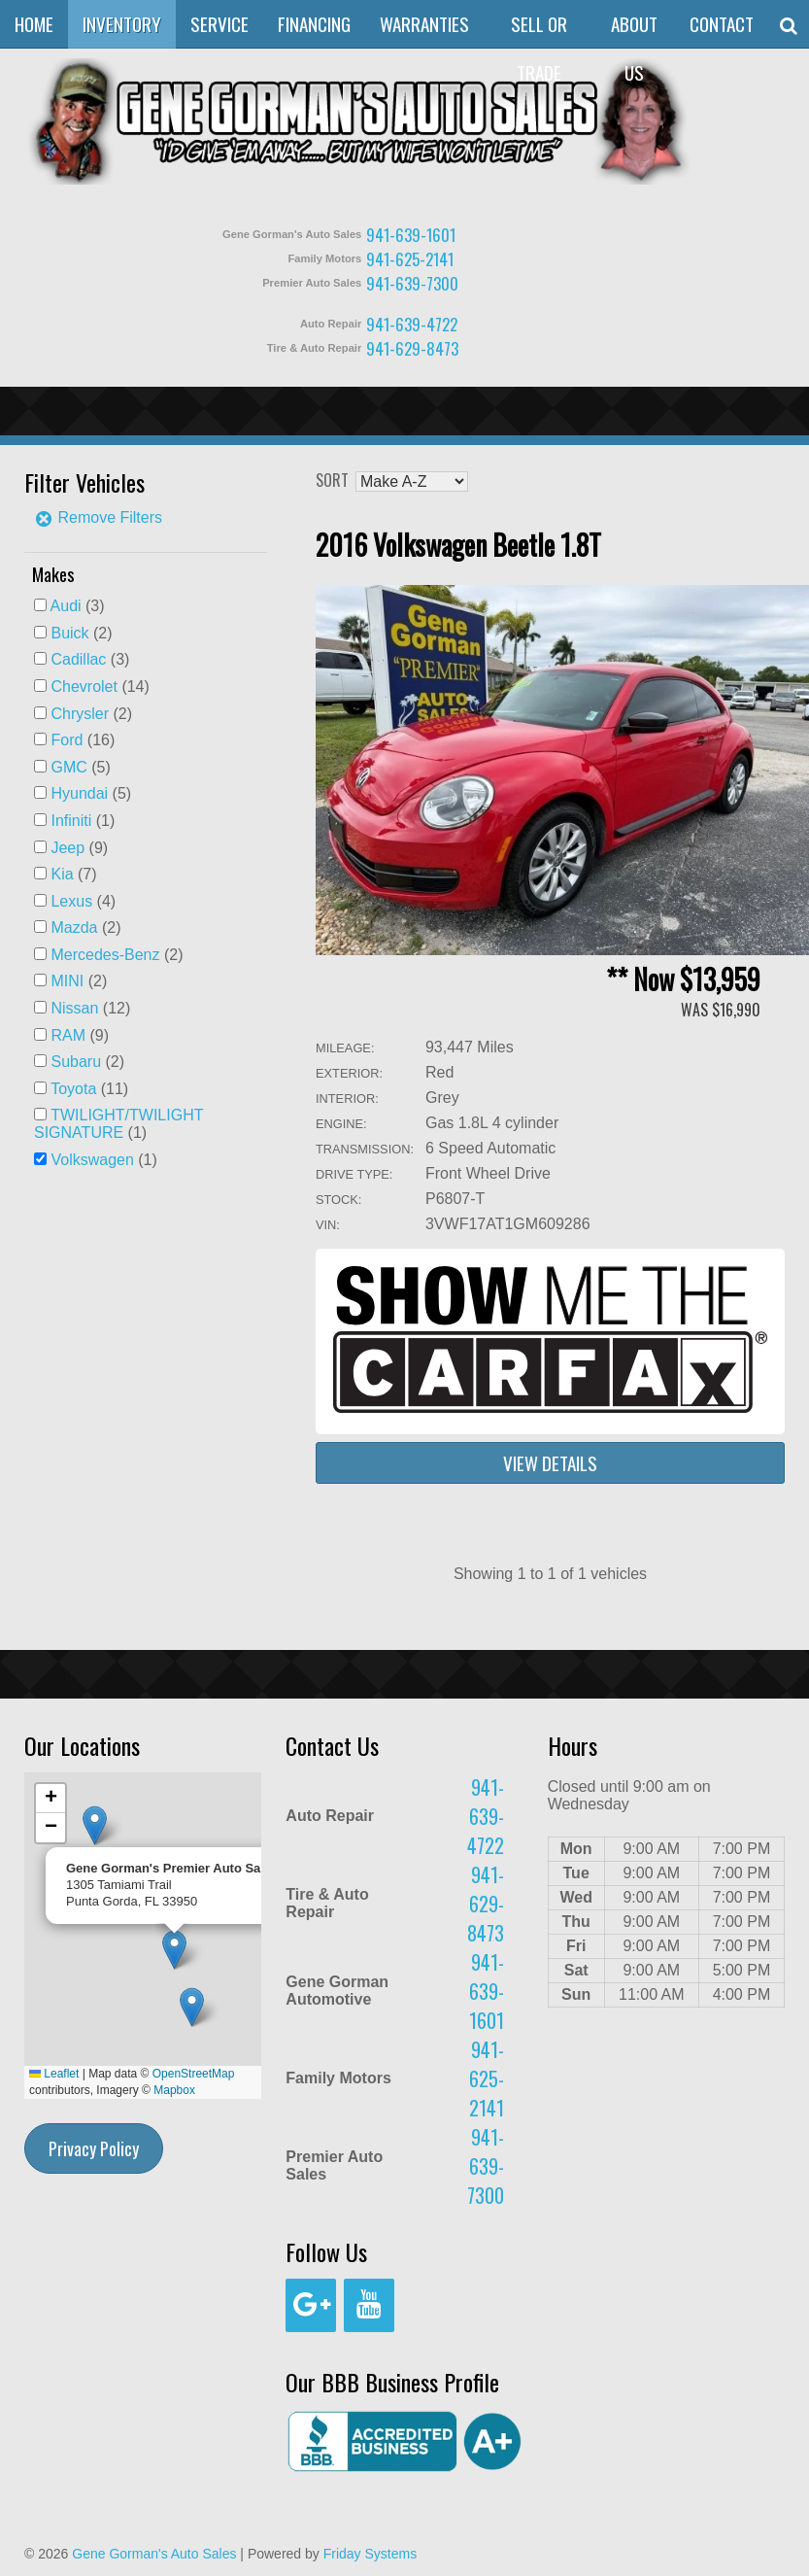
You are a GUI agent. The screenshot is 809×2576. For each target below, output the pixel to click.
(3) (78, 606)
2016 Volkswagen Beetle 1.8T (458, 545)
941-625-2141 (410, 259)
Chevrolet (84, 686)
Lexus (71, 901)
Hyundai (79, 793)
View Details (550, 1463)
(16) (83, 740)
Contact (722, 24)
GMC (68, 767)
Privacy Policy (94, 2148)
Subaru (76, 1061)
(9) (79, 848)
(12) (90, 1008)
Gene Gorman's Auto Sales (154, 2553)
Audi (66, 606)
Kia (62, 874)
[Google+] (311, 2305)
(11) (89, 1089)
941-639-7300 (412, 283)
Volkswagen (92, 1159)
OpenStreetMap (193, 2073)
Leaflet (54, 2073)
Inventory (122, 24)
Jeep (67, 848)
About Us (634, 48)
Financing (314, 24)
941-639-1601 (410, 235)
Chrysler (80, 713)
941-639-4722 (411, 324)
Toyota (73, 1089)
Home (34, 24)
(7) (73, 874)
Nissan (74, 1008)
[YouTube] (369, 2305)
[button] (192, 2007)
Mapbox (174, 2090)
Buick (69, 633)
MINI (67, 981)
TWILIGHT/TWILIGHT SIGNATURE (118, 1124)
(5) (80, 767)
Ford (67, 740)
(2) (81, 633)
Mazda (74, 927)
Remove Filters (98, 517)
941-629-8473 (412, 348)
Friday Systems (370, 2553)
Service (219, 24)
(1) (83, 820)
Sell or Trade (539, 48)
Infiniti (71, 820)
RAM (68, 1035)
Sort (332, 480)
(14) (100, 686)
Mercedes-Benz (105, 954)
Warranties (424, 24)
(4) (83, 901)
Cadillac (78, 659)
